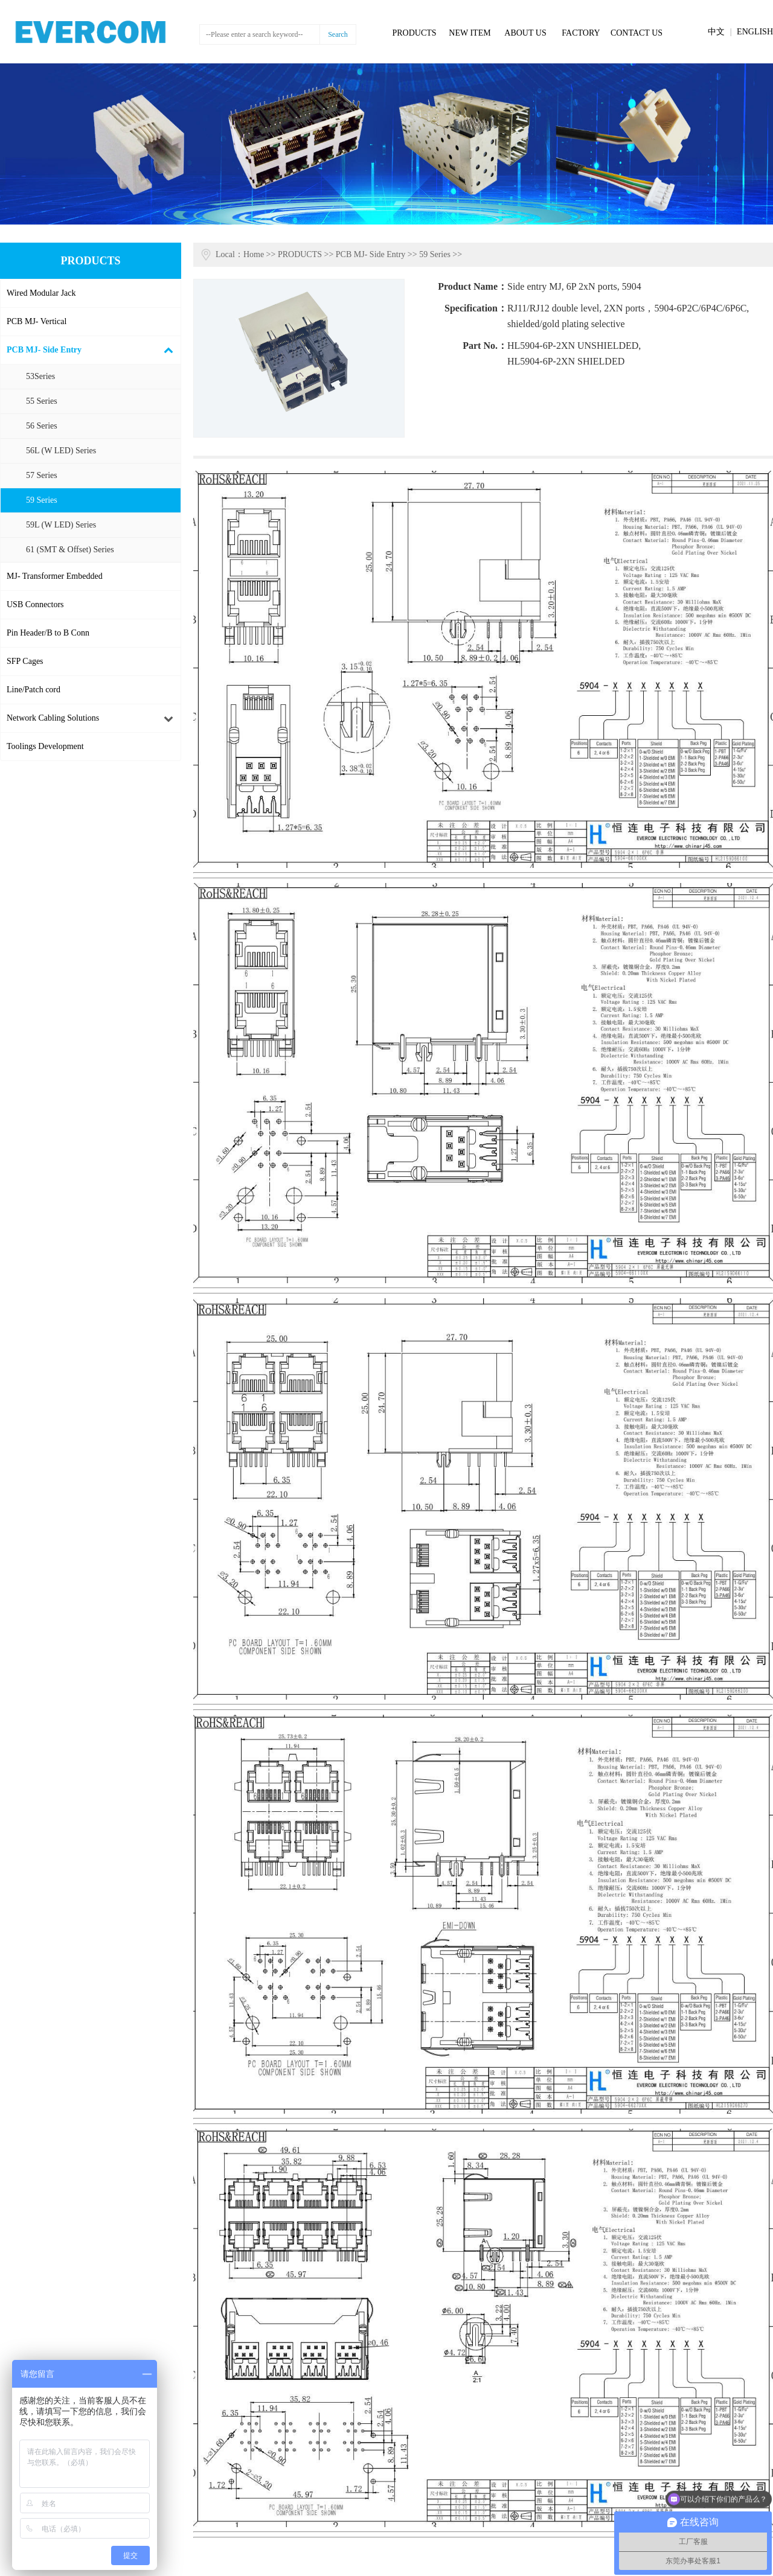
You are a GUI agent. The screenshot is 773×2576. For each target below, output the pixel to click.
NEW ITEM (469, 32)
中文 (716, 31)
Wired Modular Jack (41, 293)
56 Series (41, 425)
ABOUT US (525, 32)
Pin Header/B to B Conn (48, 632)
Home (253, 254)
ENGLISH (755, 31)
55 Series (41, 401)
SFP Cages (25, 661)
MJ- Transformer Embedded (55, 576)
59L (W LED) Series (61, 524)
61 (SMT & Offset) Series (70, 549)
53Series (40, 376)
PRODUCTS (414, 32)
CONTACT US (636, 32)
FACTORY (581, 32)
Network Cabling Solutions (53, 717)
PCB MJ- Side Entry (44, 349)
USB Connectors (35, 604)
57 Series (41, 475)
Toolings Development (45, 746)
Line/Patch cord (33, 689)
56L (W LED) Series (61, 450)
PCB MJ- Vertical (36, 321)
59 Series (41, 500)
